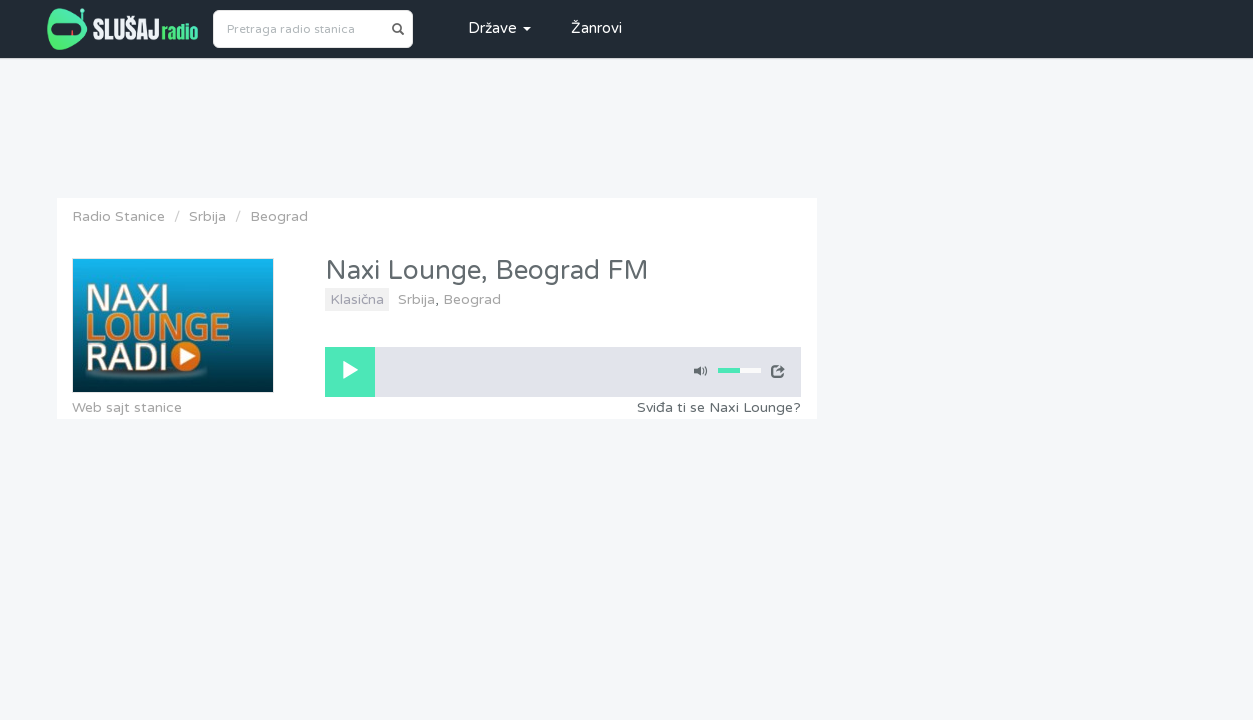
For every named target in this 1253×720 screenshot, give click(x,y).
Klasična (357, 299)
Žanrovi (596, 28)
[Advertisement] (627, 123)
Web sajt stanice (127, 407)
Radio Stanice (118, 216)
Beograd (279, 216)
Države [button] (499, 28)
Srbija (207, 216)
